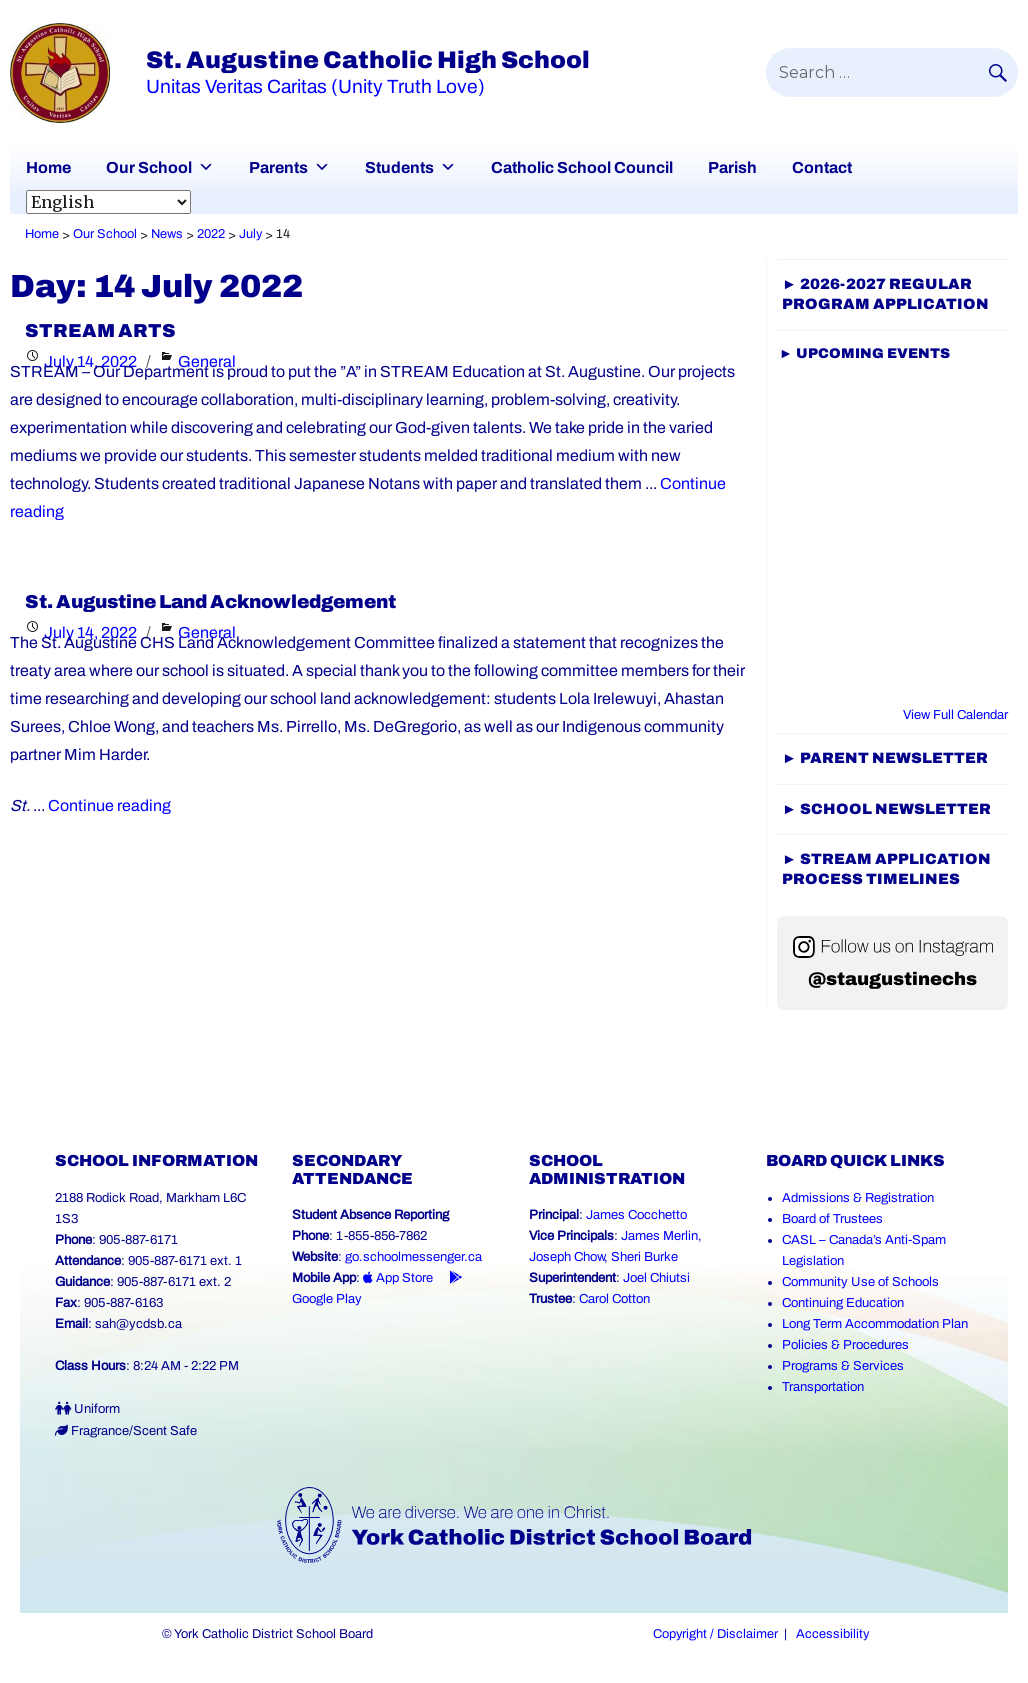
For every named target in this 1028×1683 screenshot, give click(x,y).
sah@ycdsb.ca (138, 1324)
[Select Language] (108, 202)
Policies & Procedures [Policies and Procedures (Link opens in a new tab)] (845, 1345)
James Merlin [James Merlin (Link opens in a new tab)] (659, 1236)
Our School (149, 167)
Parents (278, 167)
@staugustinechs (892, 979)
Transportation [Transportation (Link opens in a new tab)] (823, 1387)
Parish (732, 167)
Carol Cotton (614, 1299)
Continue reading (109, 805)
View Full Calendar (955, 715)
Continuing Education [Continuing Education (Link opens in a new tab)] (843, 1303)
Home (48, 167)
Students (399, 167)
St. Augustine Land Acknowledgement (210, 602)
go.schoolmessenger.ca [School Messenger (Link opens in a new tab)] (413, 1257)
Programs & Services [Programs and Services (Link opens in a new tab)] (843, 1366)
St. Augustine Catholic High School (368, 60)
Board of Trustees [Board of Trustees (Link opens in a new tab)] (832, 1219)
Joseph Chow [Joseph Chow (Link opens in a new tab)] (566, 1257)
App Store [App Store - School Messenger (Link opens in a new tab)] (398, 1278)
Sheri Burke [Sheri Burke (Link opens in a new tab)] (644, 1257)
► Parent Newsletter (885, 758)
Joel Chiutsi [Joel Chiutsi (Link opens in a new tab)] (656, 1278)
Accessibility (832, 1634)
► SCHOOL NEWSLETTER (886, 809)
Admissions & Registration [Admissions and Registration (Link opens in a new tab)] (858, 1198)
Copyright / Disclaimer (715, 1634)
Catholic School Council (582, 167)
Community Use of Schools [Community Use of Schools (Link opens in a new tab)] (860, 1282)
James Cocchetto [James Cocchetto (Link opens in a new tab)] (636, 1215)
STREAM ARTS (100, 331)
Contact (822, 167)
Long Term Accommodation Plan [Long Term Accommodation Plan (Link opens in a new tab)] (875, 1324)
